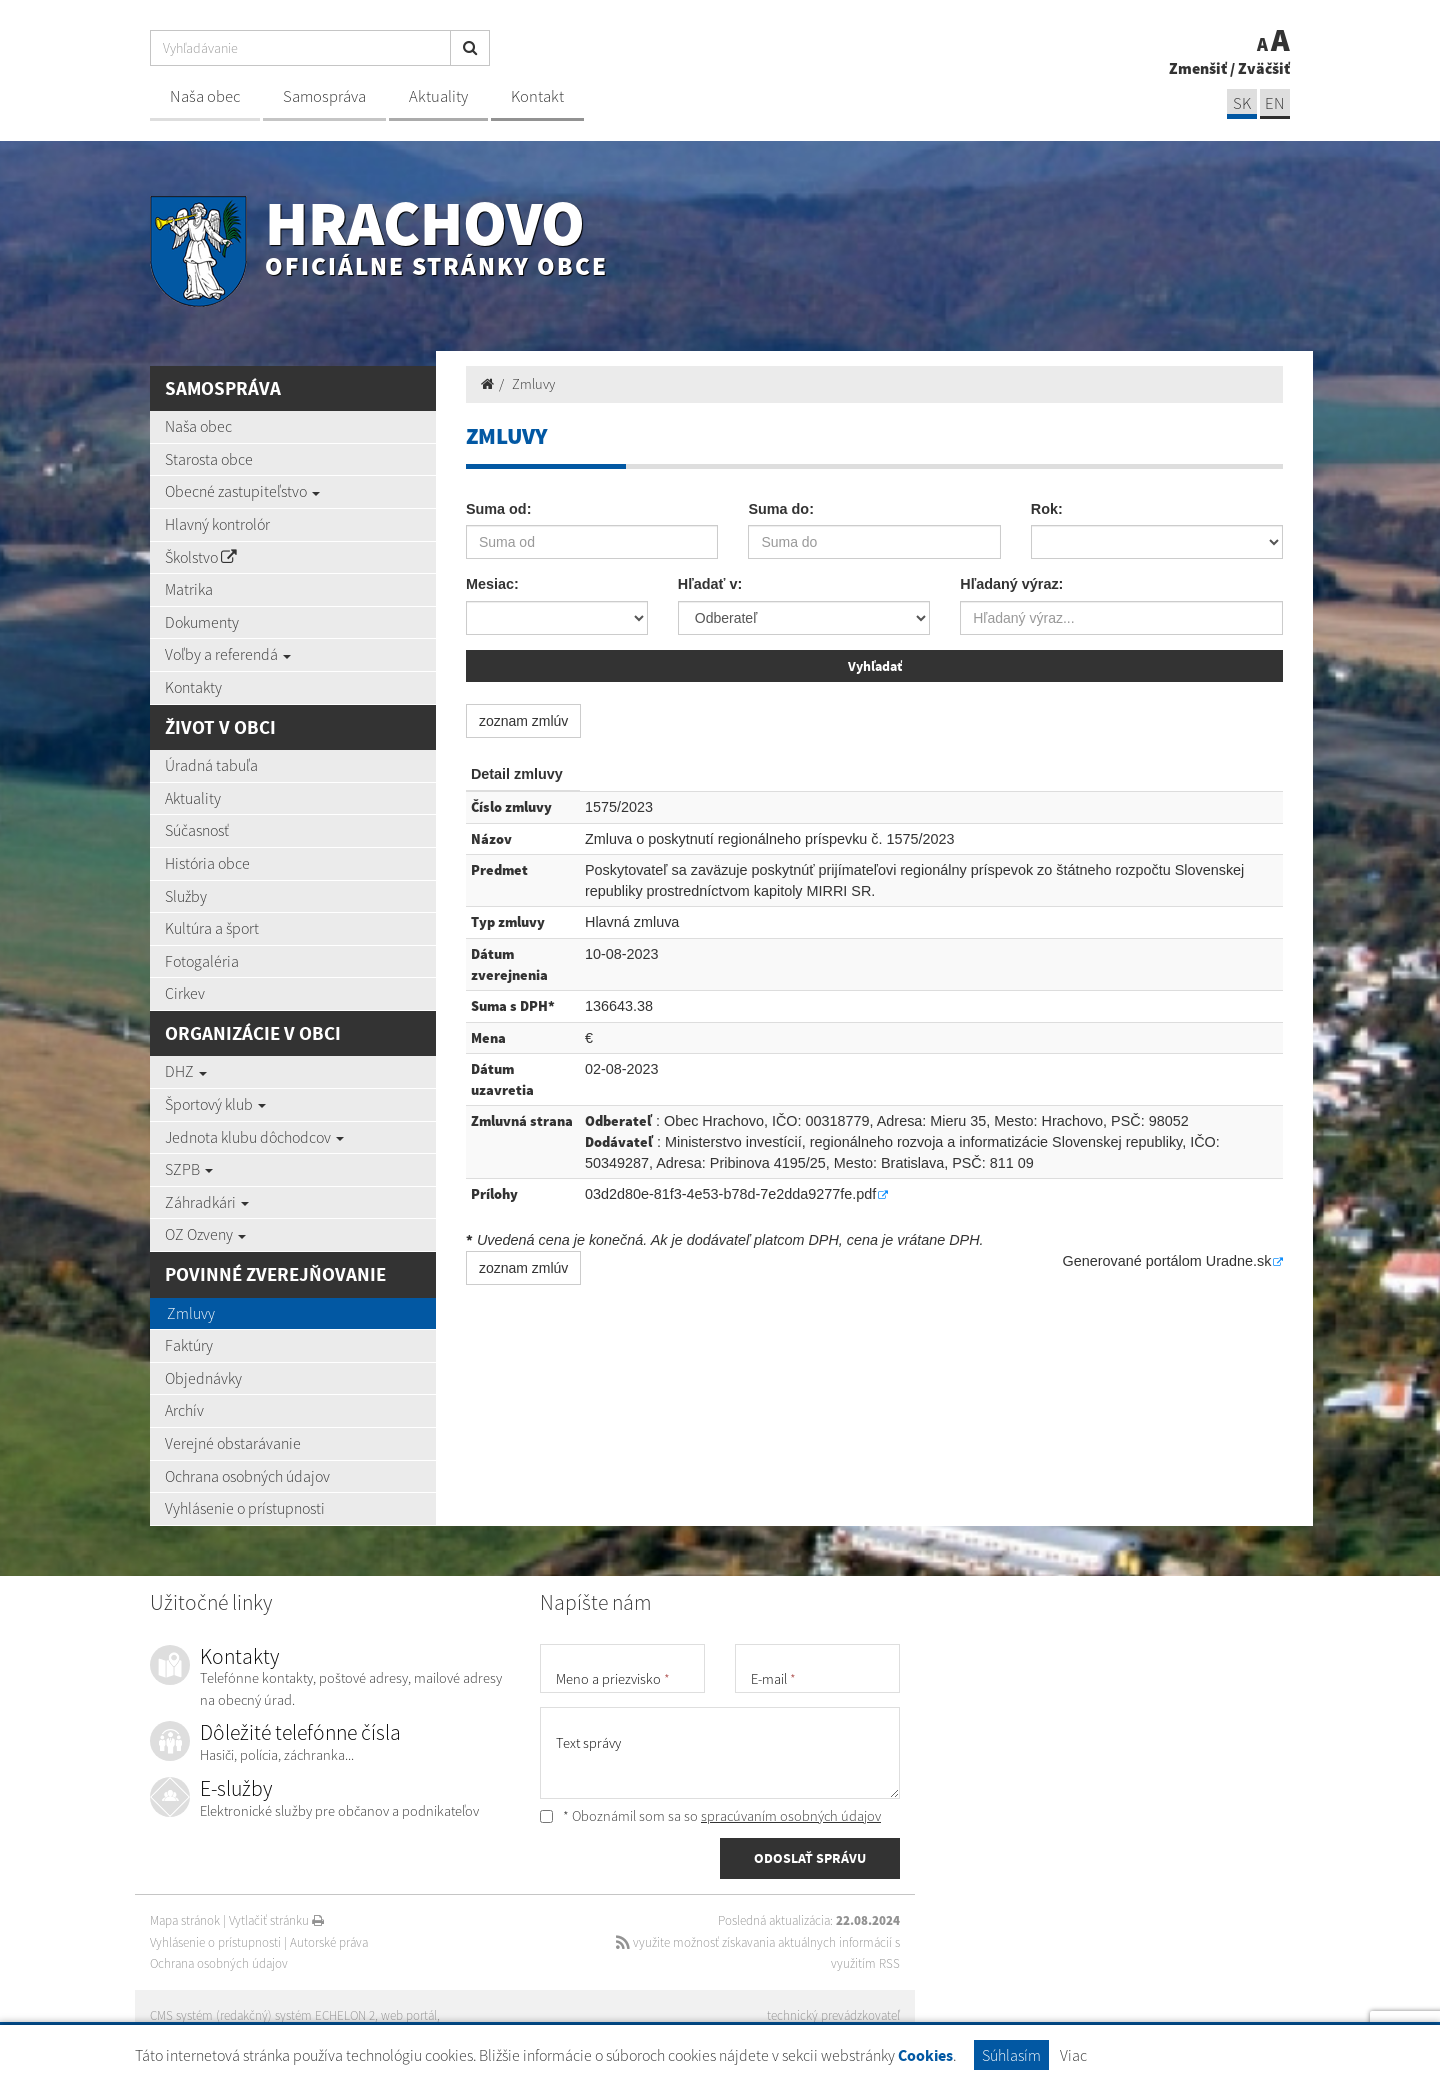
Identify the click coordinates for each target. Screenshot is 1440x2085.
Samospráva (324, 96)
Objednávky (203, 1378)
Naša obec (205, 96)
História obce (207, 863)
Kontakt (537, 96)
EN (1275, 103)
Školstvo (201, 557)
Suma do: (781, 509)
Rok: (1047, 509)
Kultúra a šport (212, 928)
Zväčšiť (1264, 68)
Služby (186, 896)
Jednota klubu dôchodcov (254, 1137)
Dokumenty (202, 622)
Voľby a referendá (228, 654)
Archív (184, 1410)
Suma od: (499, 509)
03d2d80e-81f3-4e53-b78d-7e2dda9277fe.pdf (730, 1194)
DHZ (186, 1071)
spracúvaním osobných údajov (791, 1816)
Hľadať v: (710, 584)
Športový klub (215, 1104)
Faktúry (189, 1345)
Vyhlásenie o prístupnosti (245, 1508)
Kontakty (193, 687)
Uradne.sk (1239, 1261)
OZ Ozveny (205, 1234)
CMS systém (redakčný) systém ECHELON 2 (262, 2015)
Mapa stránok (185, 1920)
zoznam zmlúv (523, 721)
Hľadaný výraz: (1011, 584)
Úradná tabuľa (211, 765)
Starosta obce (209, 459)
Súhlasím (1011, 2055)
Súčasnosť (197, 830)
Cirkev (185, 993)
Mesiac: (492, 584)
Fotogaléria (202, 961)
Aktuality (438, 96)
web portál (409, 2015)
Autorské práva (329, 1942)
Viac (1073, 2055)
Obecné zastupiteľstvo (242, 491)
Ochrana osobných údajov (247, 1476)
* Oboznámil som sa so (710, 1816)
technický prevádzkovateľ (833, 2015)
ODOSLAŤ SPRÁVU (810, 1858)
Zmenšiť (1198, 68)
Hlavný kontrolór (217, 524)
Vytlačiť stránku (276, 1920)
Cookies (925, 2055)
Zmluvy (191, 1313)
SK (1242, 103)
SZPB (189, 1169)
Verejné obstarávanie (233, 1443)
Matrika (189, 589)
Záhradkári (207, 1202)
